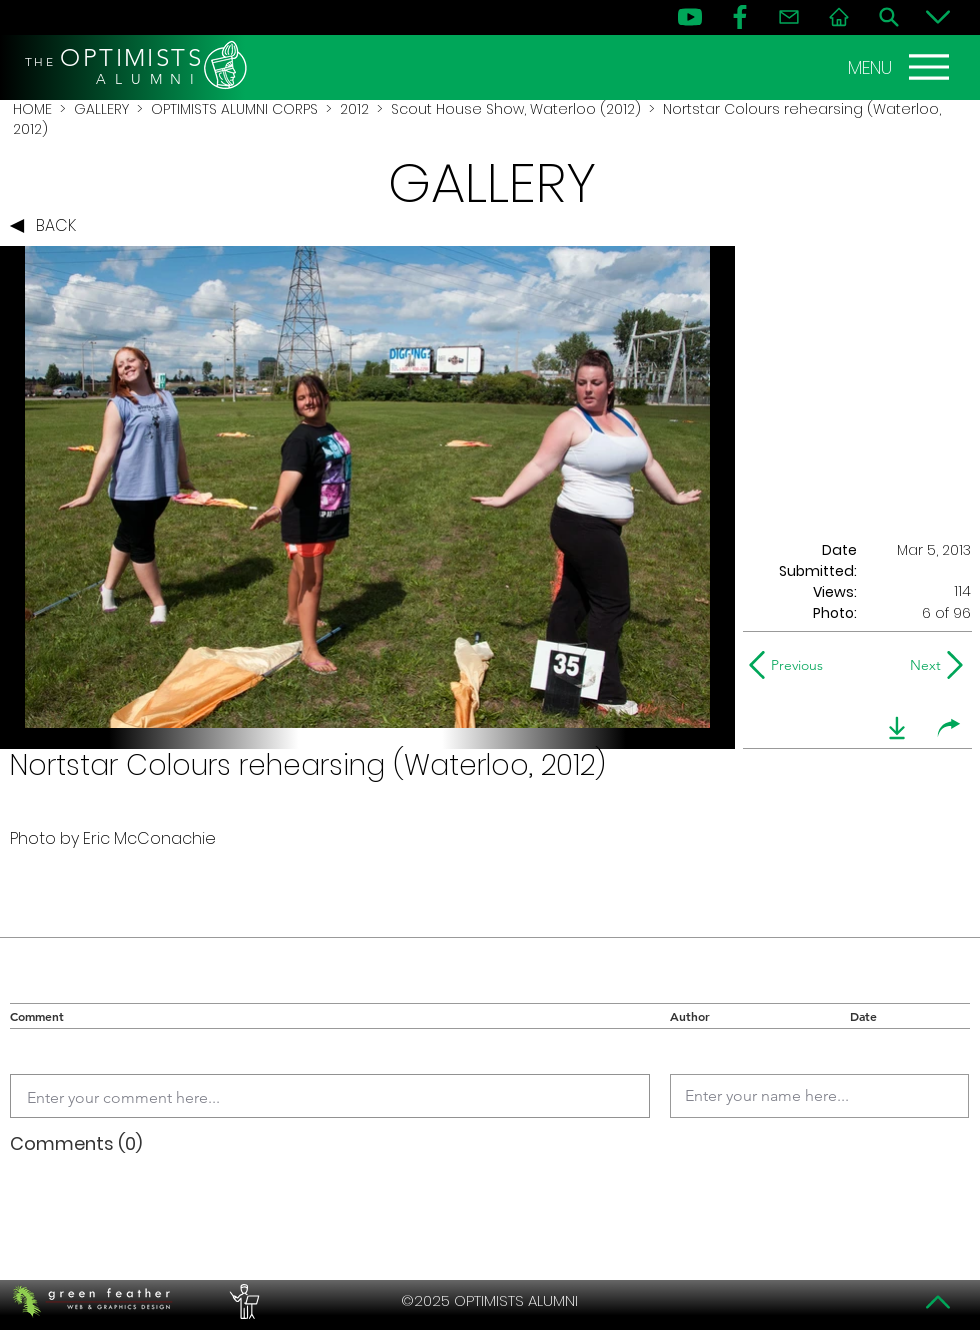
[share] (949, 728)
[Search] (889, 17)
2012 (354, 109)
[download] (897, 728)
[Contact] (789, 17)
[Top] (938, 1302)
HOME (32, 109)
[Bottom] (938, 17)
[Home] (839, 17)
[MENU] (901, 67)
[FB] (740, 17)
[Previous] (790, 665)
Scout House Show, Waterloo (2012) (516, 109)
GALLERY (101, 109)
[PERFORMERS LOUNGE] (242, 1301)
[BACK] (48, 226)
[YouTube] (690, 17)
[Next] (921, 665)
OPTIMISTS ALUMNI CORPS (234, 109)
